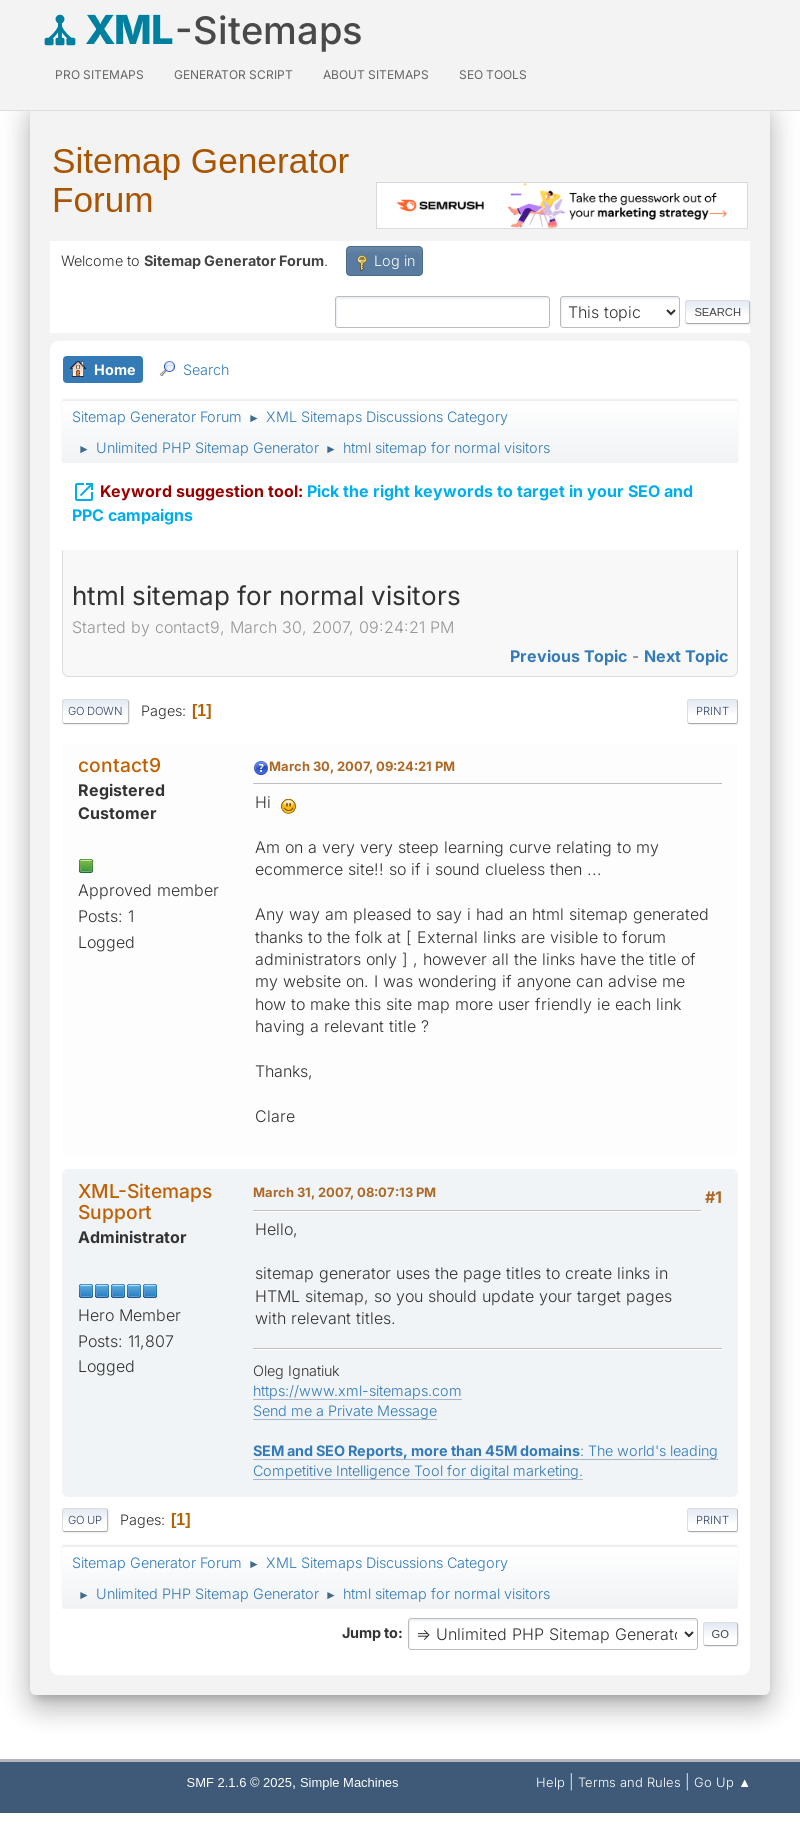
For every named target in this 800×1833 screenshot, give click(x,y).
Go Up (85, 1520)
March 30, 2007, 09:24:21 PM (362, 766)
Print (712, 711)
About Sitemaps (376, 74)
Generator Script (233, 74)
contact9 (119, 765)
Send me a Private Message (345, 1410)
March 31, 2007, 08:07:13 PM (344, 1192)
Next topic (686, 656)
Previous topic (568, 656)
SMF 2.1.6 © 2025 (239, 1782)
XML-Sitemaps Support (145, 1201)
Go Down (95, 711)
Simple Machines (349, 1782)
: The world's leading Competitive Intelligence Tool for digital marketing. (485, 1460)
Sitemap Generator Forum (200, 180)
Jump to (370, 1632)
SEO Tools (493, 74)
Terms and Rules (629, 1782)
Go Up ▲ (722, 1782)
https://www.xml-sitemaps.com (357, 1390)
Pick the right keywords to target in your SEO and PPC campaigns (382, 501)
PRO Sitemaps (99, 74)
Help (550, 1782)
